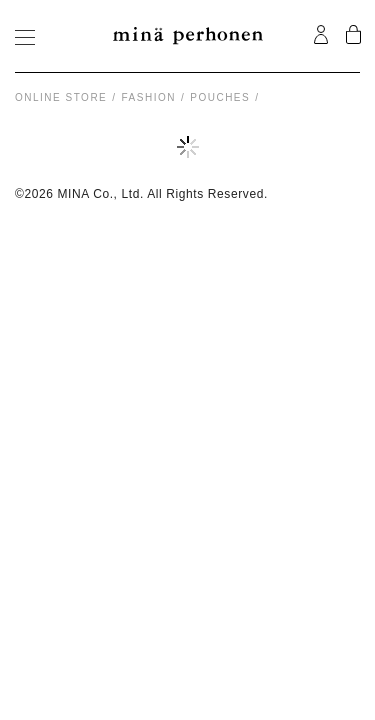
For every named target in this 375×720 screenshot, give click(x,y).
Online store (61, 97)
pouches (220, 97)
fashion (149, 97)
